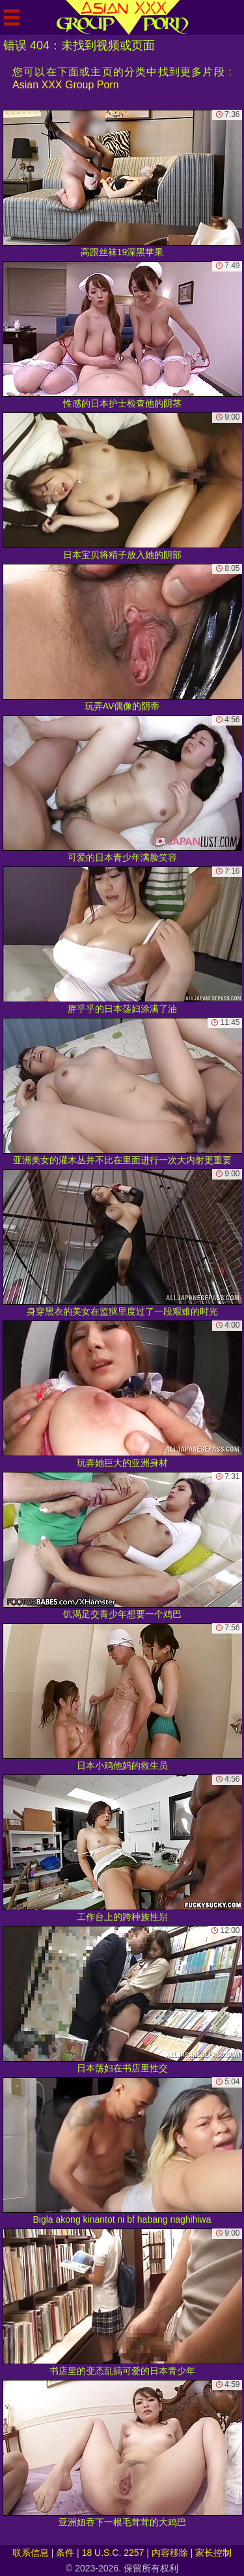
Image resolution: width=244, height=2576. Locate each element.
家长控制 (213, 2552)
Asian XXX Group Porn (65, 84)
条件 (65, 2552)
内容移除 (170, 2552)
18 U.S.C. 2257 (113, 2552)
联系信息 (30, 2552)
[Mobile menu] (11, 17)
